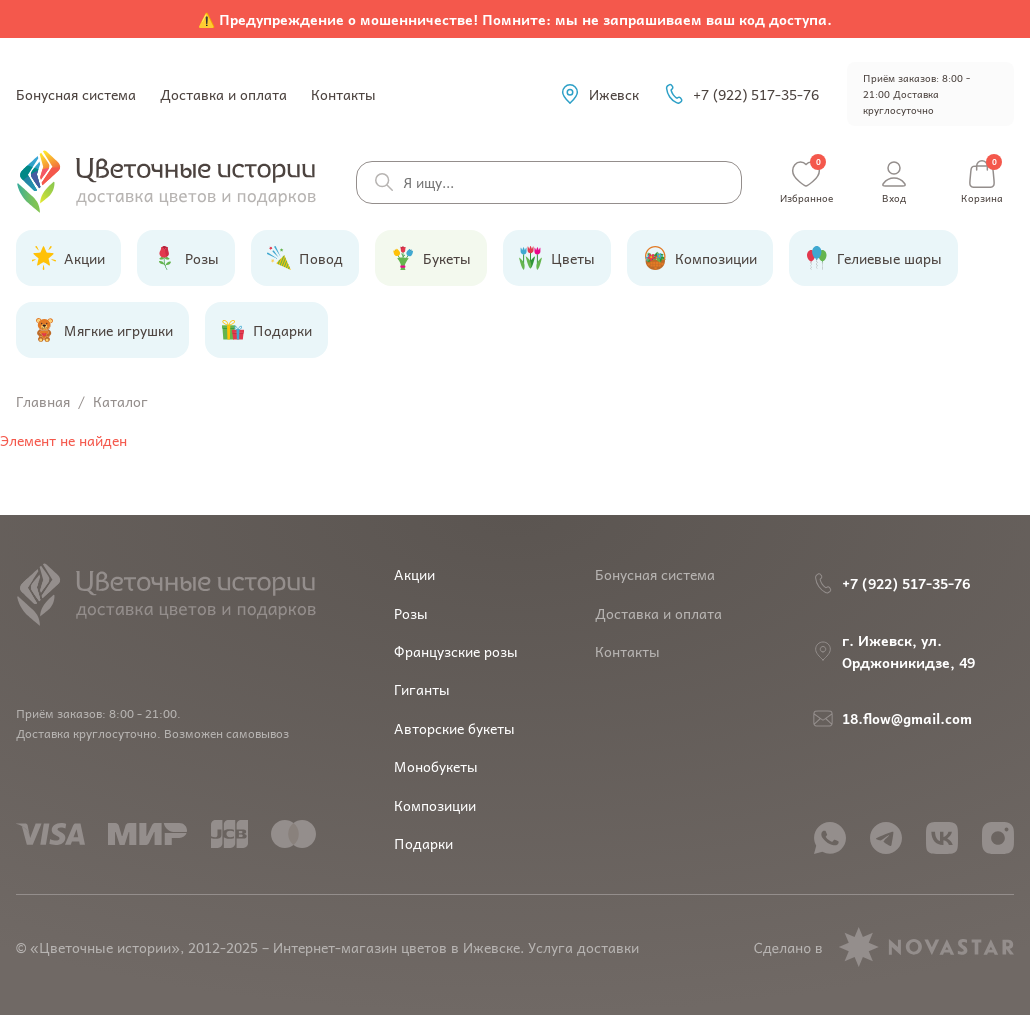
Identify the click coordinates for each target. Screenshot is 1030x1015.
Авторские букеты (454, 728)
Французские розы (456, 651)
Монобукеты (436, 766)
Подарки (423, 843)
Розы (411, 613)
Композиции (435, 805)
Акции (414, 574)
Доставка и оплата (223, 94)
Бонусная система (76, 94)
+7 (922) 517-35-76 (741, 94)
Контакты (343, 94)
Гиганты (422, 689)
